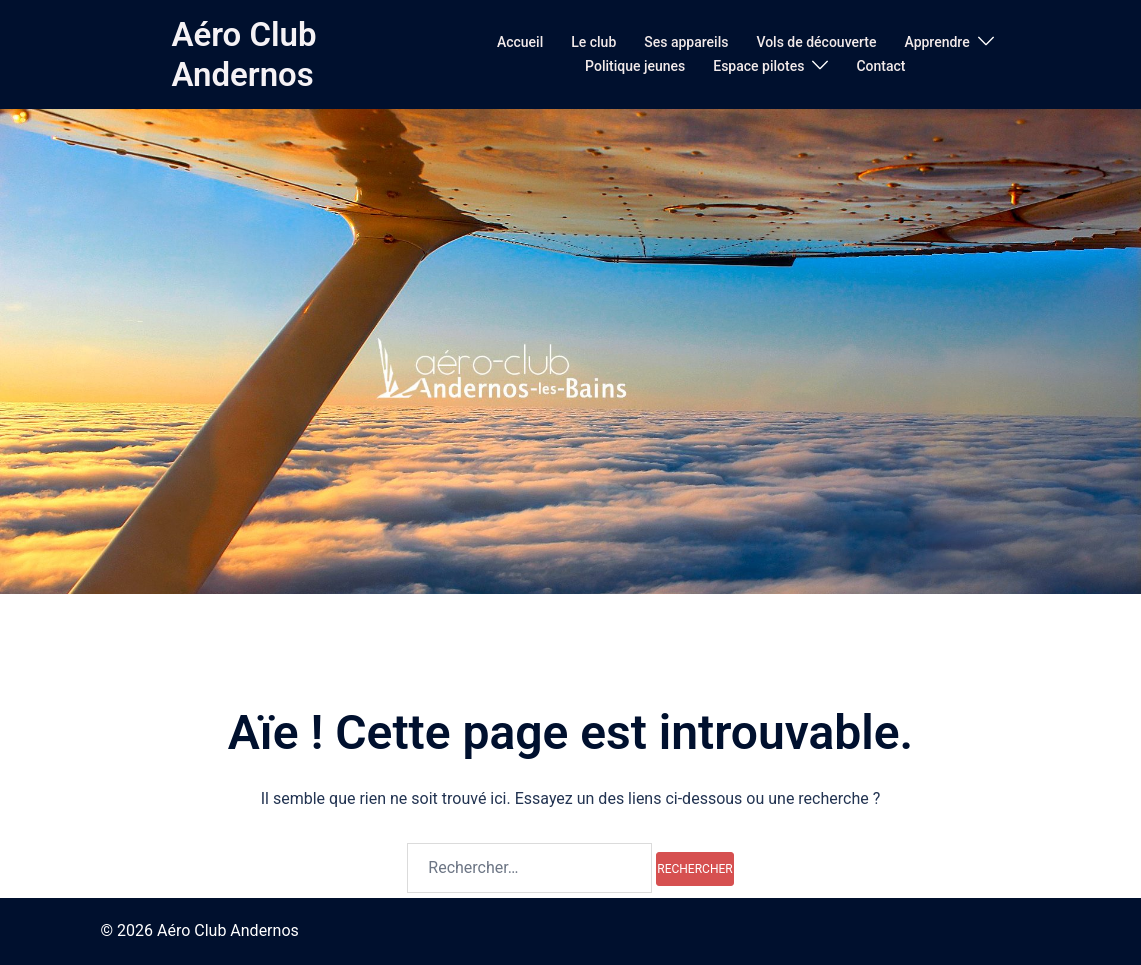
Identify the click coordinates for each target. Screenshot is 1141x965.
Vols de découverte (816, 42)
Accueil (520, 42)
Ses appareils (686, 42)
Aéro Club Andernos (243, 54)
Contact (880, 66)
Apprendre (936, 42)
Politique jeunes (635, 66)
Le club (593, 42)
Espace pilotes (758, 66)
